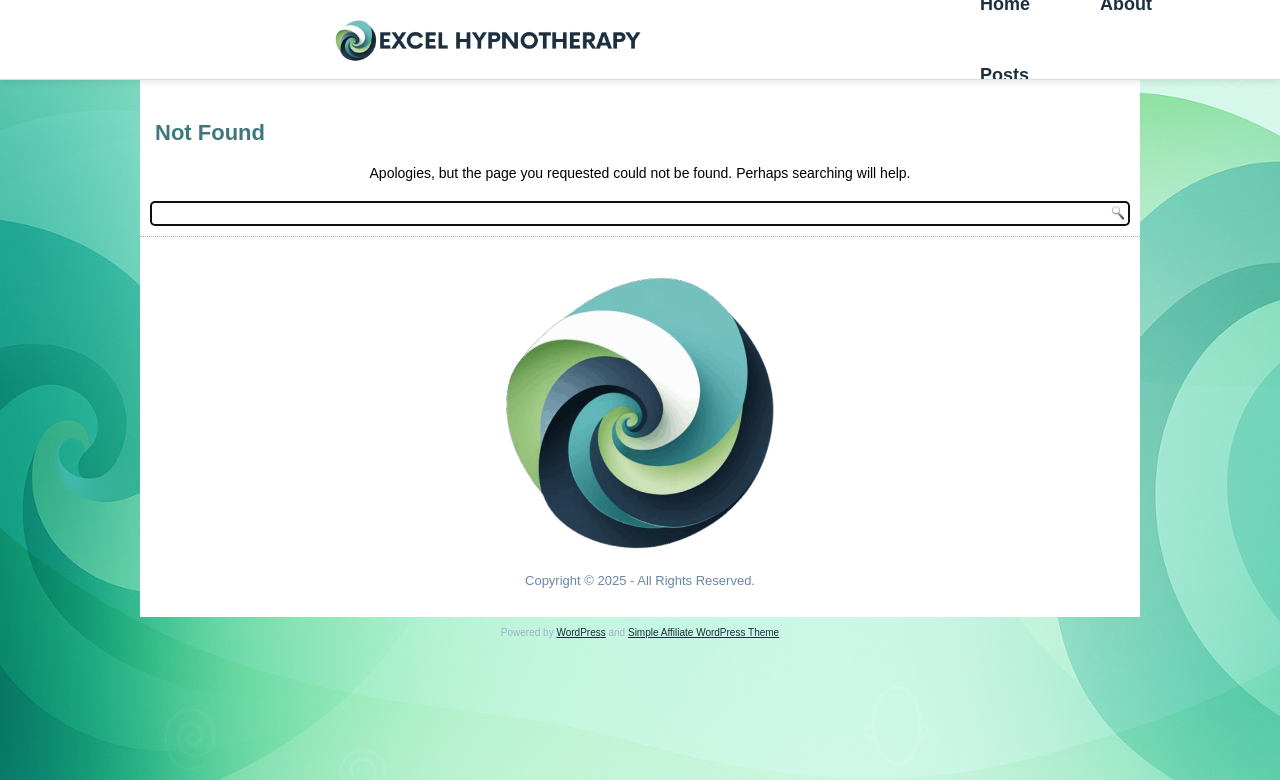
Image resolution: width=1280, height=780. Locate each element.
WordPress (580, 632)
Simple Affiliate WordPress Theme (703, 632)
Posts (1004, 75)
